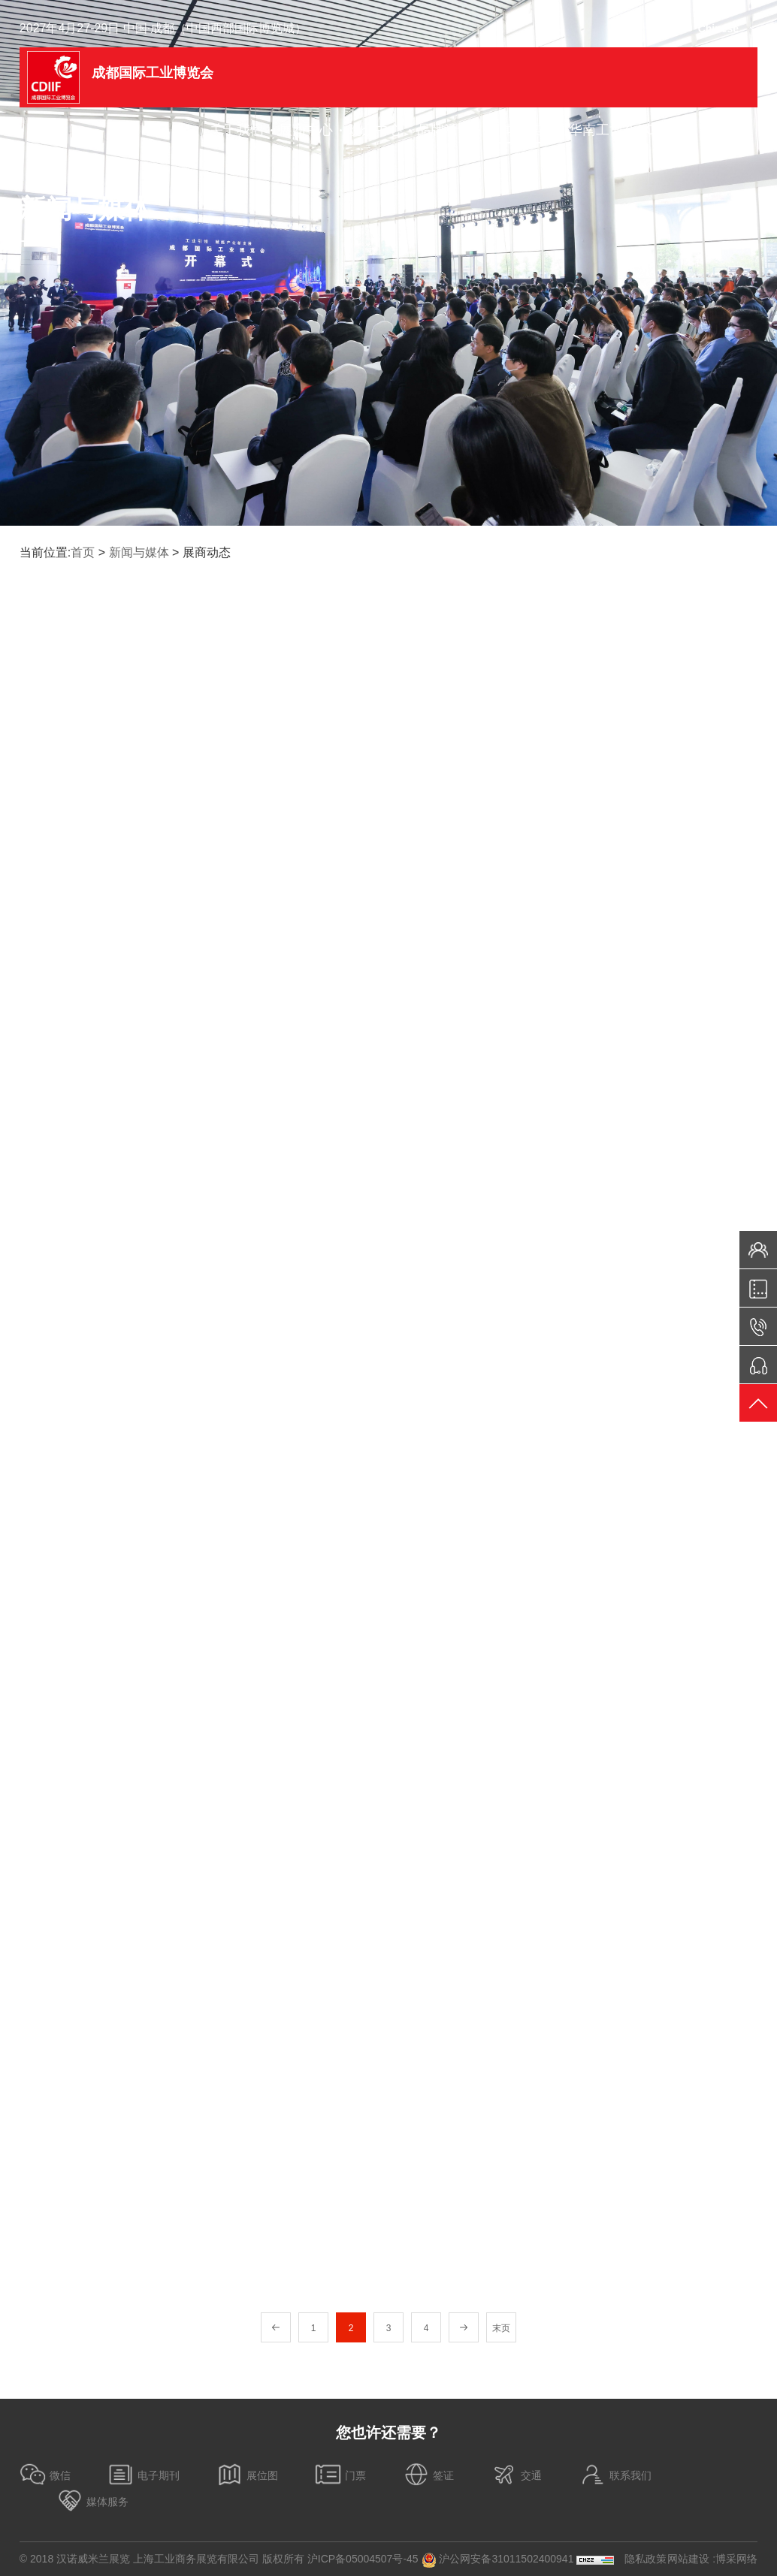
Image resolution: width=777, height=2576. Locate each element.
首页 (83, 552)
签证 (428, 2474)
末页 (501, 2328)
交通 (516, 2474)
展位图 (247, 2474)
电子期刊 (143, 2474)
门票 (340, 2474)
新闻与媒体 (139, 552)
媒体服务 (92, 2500)
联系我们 (615, 2474)
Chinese (718, 29)
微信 (45, 2474)
